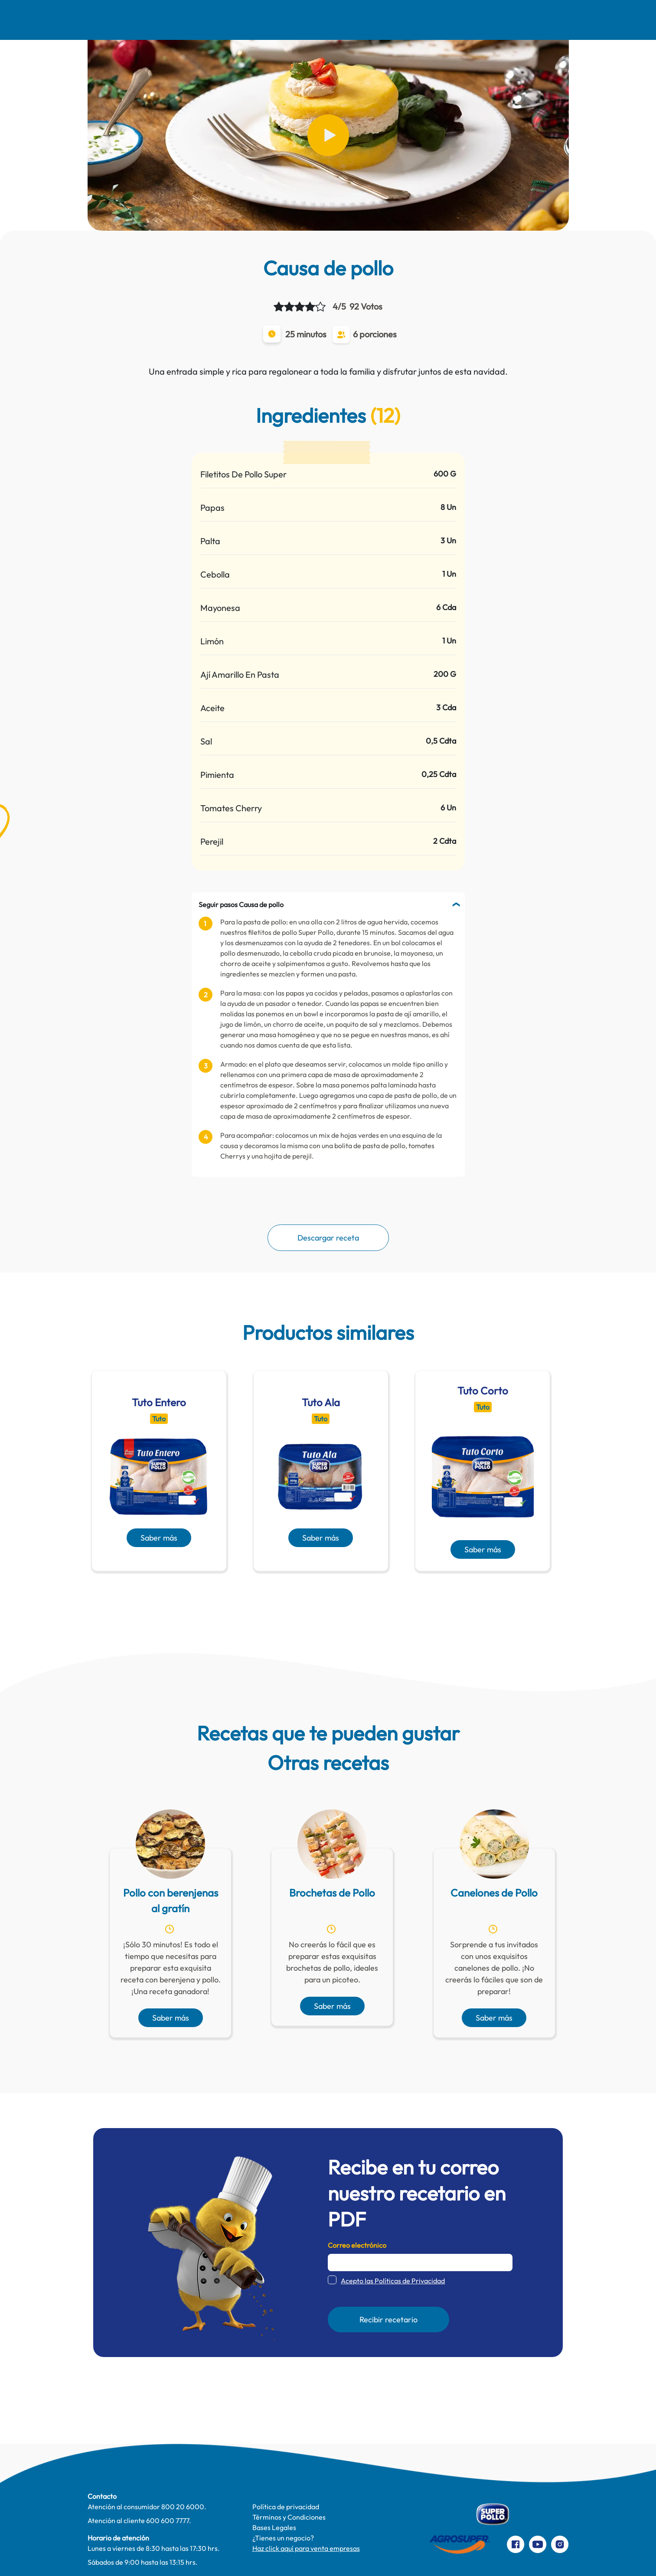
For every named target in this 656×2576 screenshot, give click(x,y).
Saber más (158, 1538)
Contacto (458, 20)
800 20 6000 (182, 2506)
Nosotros (143, 20)
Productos (398, 20)
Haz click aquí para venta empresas (306, 2548)
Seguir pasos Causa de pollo (241, 904)
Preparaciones (526, 20)
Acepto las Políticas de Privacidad (393, 2280)
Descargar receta (328, 1238)
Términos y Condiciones (289, 2517)
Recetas (199, 20)
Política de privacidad (285, 2506)
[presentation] (315, 1592)
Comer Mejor (263, 20)
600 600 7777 (167, 2520)
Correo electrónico (357, 2245)
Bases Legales (274, 2527)
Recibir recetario (388, 2320)
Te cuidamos (333, 20)
